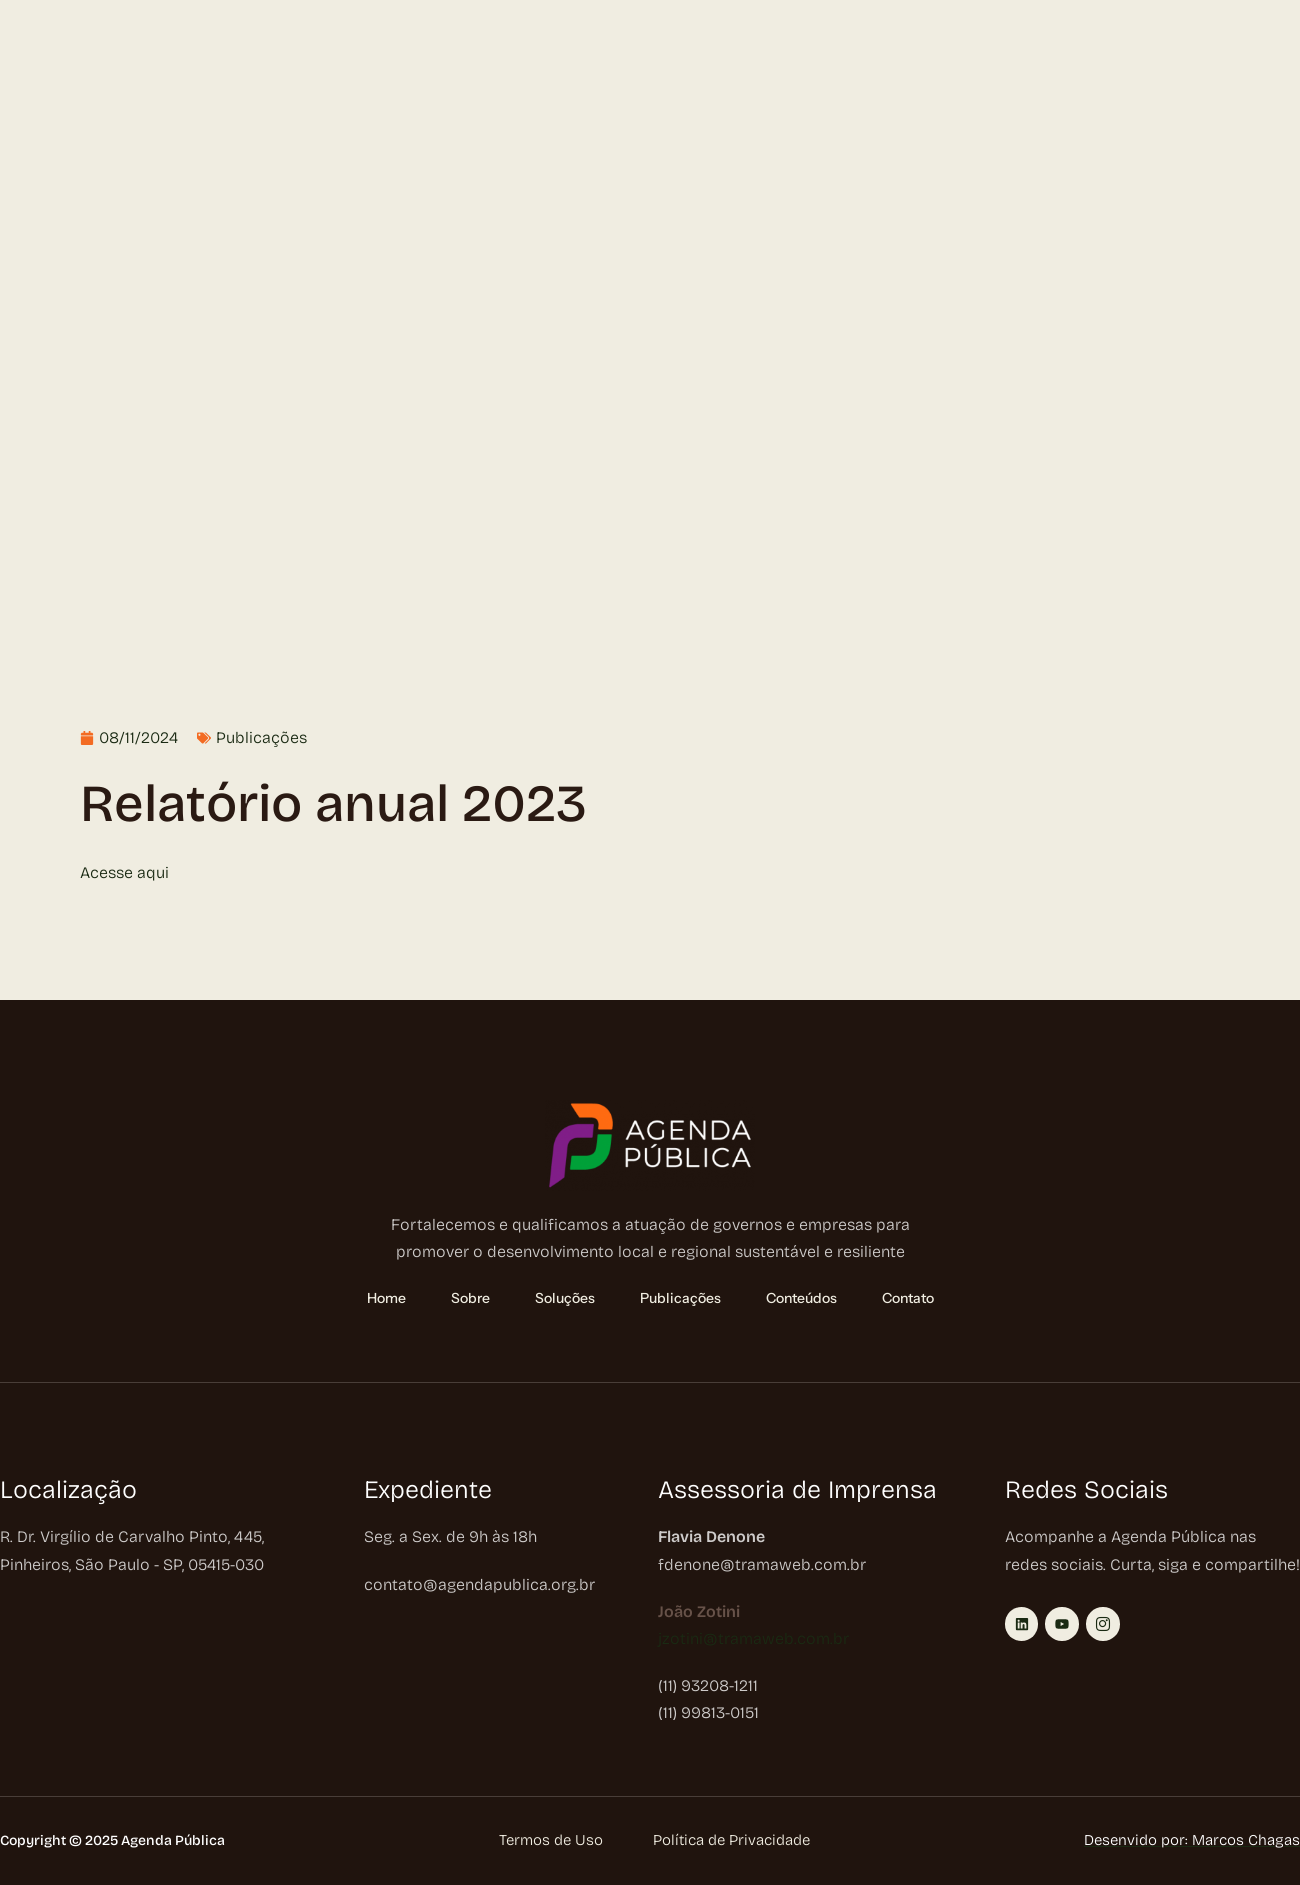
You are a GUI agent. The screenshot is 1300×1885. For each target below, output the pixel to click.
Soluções (224, 57)
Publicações (333, 57)
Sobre (127, 57)
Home (51, 57)
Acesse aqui (124, 872)
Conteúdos (439, 57)
